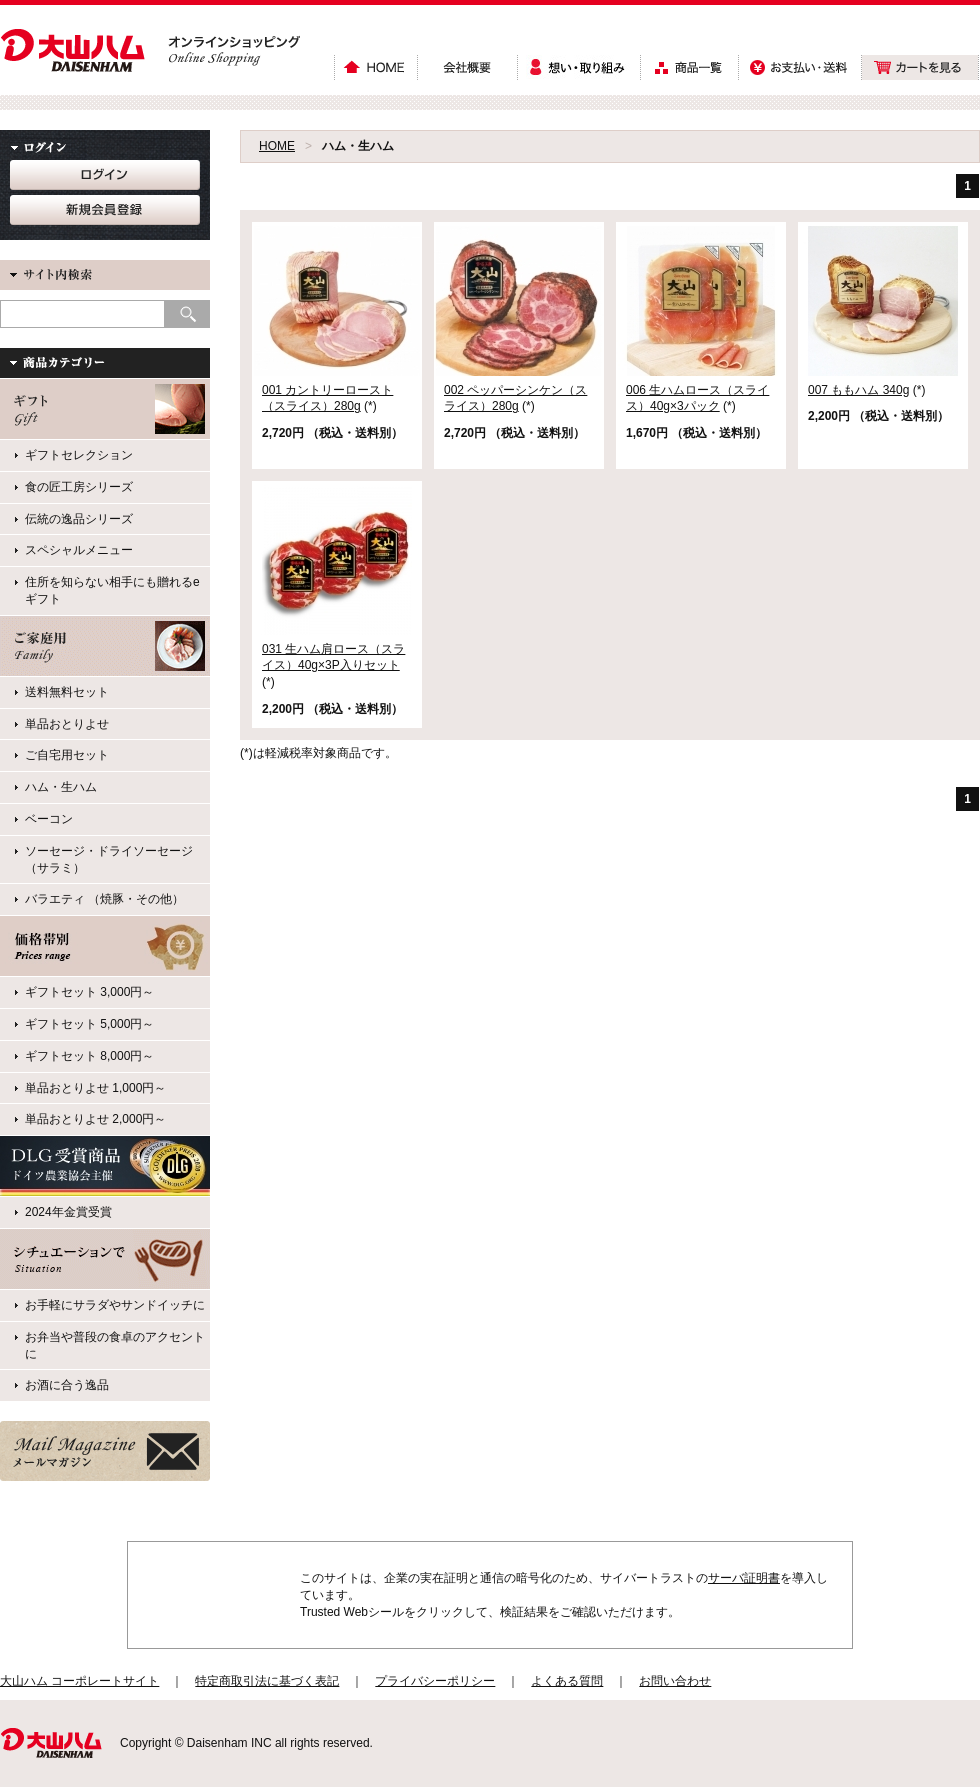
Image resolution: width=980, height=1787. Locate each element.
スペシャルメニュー (79, 550)
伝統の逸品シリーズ (79, 519)
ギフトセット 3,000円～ (89, 992)
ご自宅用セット (67, 755)
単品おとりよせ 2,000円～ (95, 1119)
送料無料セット (67, 692)
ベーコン (49, 819)
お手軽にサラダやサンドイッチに (115, 1305)
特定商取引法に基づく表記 (267, 1681)
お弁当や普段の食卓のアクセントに (115, 1345)
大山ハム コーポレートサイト (79, 1681)
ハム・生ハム (61, 787)
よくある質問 (567, 1681)
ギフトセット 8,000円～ (89, 1056)
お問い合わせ (675, 1681)
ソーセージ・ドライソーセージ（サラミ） (109, 859)
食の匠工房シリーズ (79, 487)
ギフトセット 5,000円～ (89, 1024)
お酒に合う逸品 (67, 1385)
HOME (277, 146)
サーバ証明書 (744, 1578)
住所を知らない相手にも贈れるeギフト (112, 590)
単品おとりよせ (67, 724)
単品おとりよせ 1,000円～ (95, 1088)
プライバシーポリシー (435, 1681)
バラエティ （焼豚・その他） (104, 899)
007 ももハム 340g (858, 390)
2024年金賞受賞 (68, 1212)
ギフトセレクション (79, 455)
